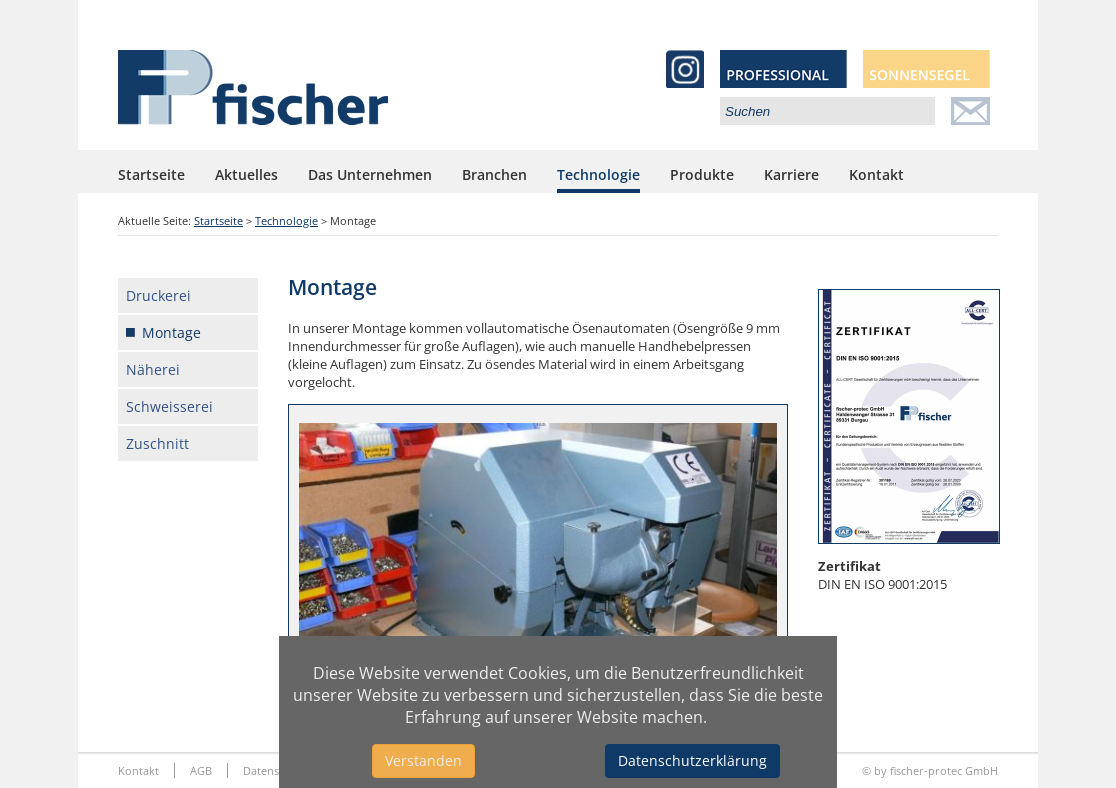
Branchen (494, 174)
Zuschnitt (157, 443)
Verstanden (423, 760)
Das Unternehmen (370, 174)
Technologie (598, 174)
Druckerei (158, 295)
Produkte (702, 174)
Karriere (791, 174)
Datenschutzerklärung (692, 760)
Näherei (153, 369)
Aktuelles (246, 174)
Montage (171, 332)
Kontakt (876, 174)
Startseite (151, 174)
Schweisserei (169, 406)
